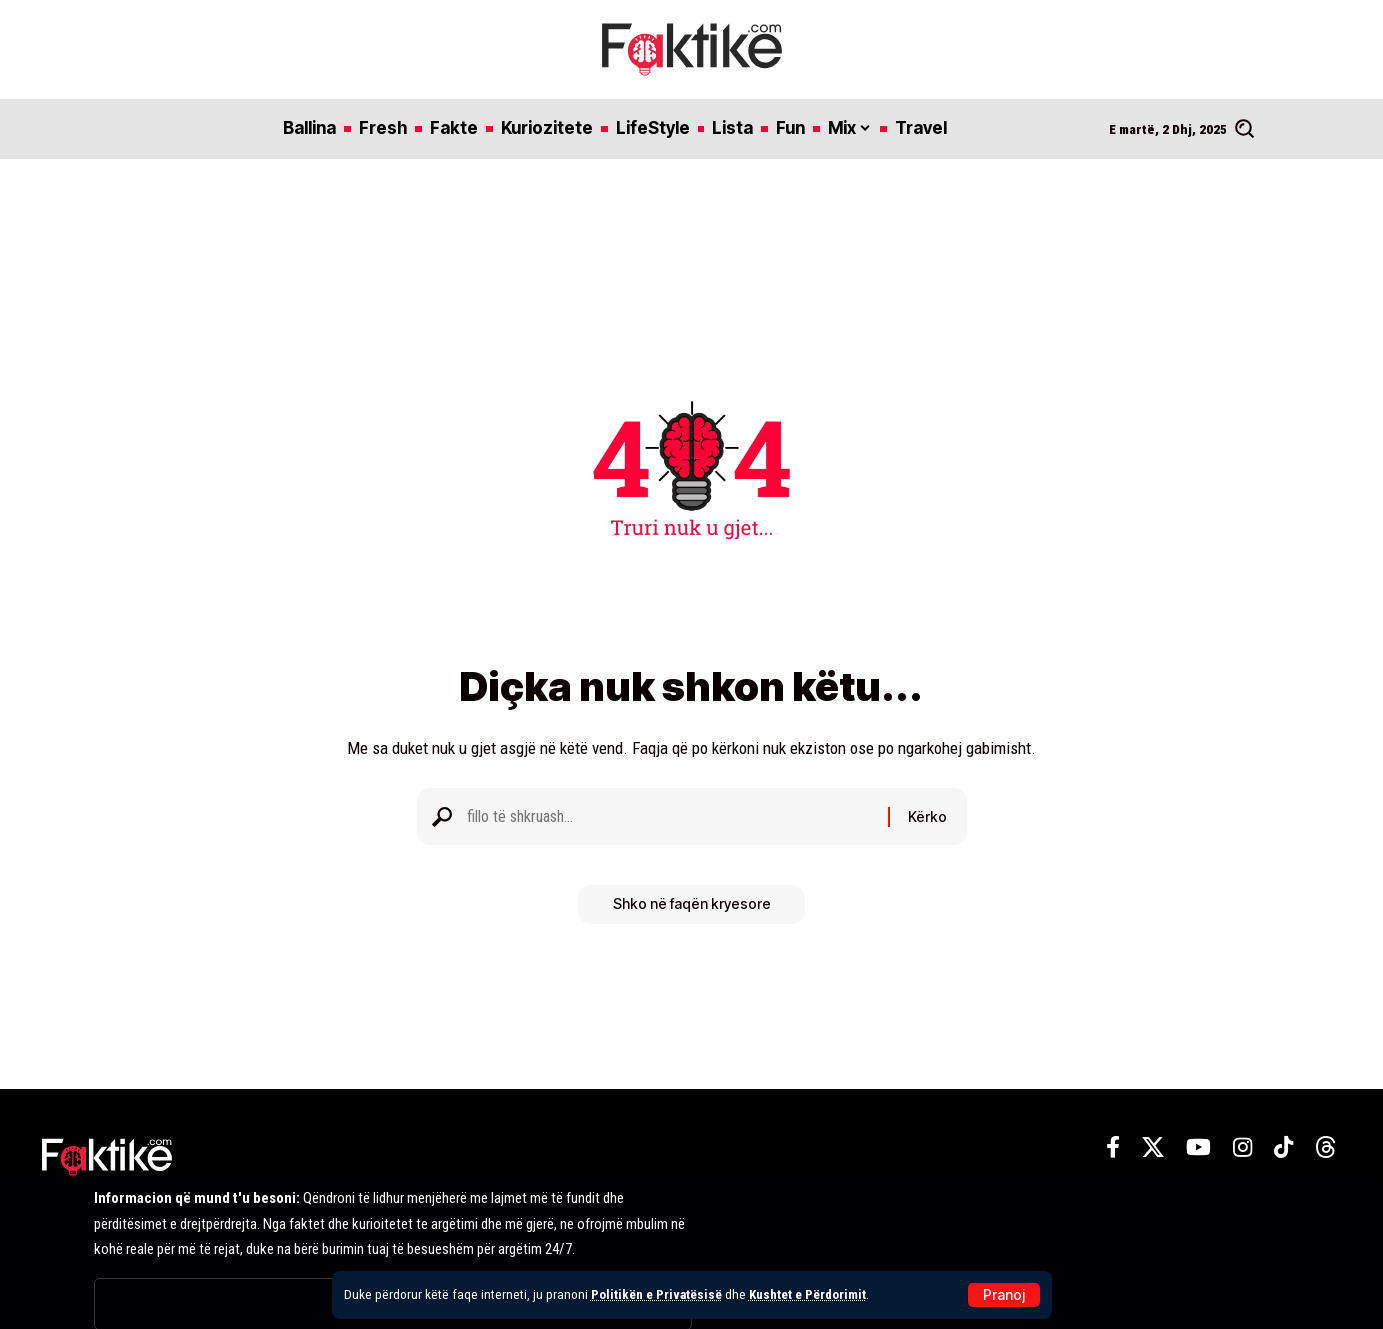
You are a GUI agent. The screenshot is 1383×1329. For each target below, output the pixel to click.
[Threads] (1326, 1147)
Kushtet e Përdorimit (809, 1294)
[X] (1153, 1147)
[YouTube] (1198, 1147)
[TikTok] (1283, 1147)
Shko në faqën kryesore (692, 909)
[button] (1004, 1295)
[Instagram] (1242, 1147)
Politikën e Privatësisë (657, 1294)
